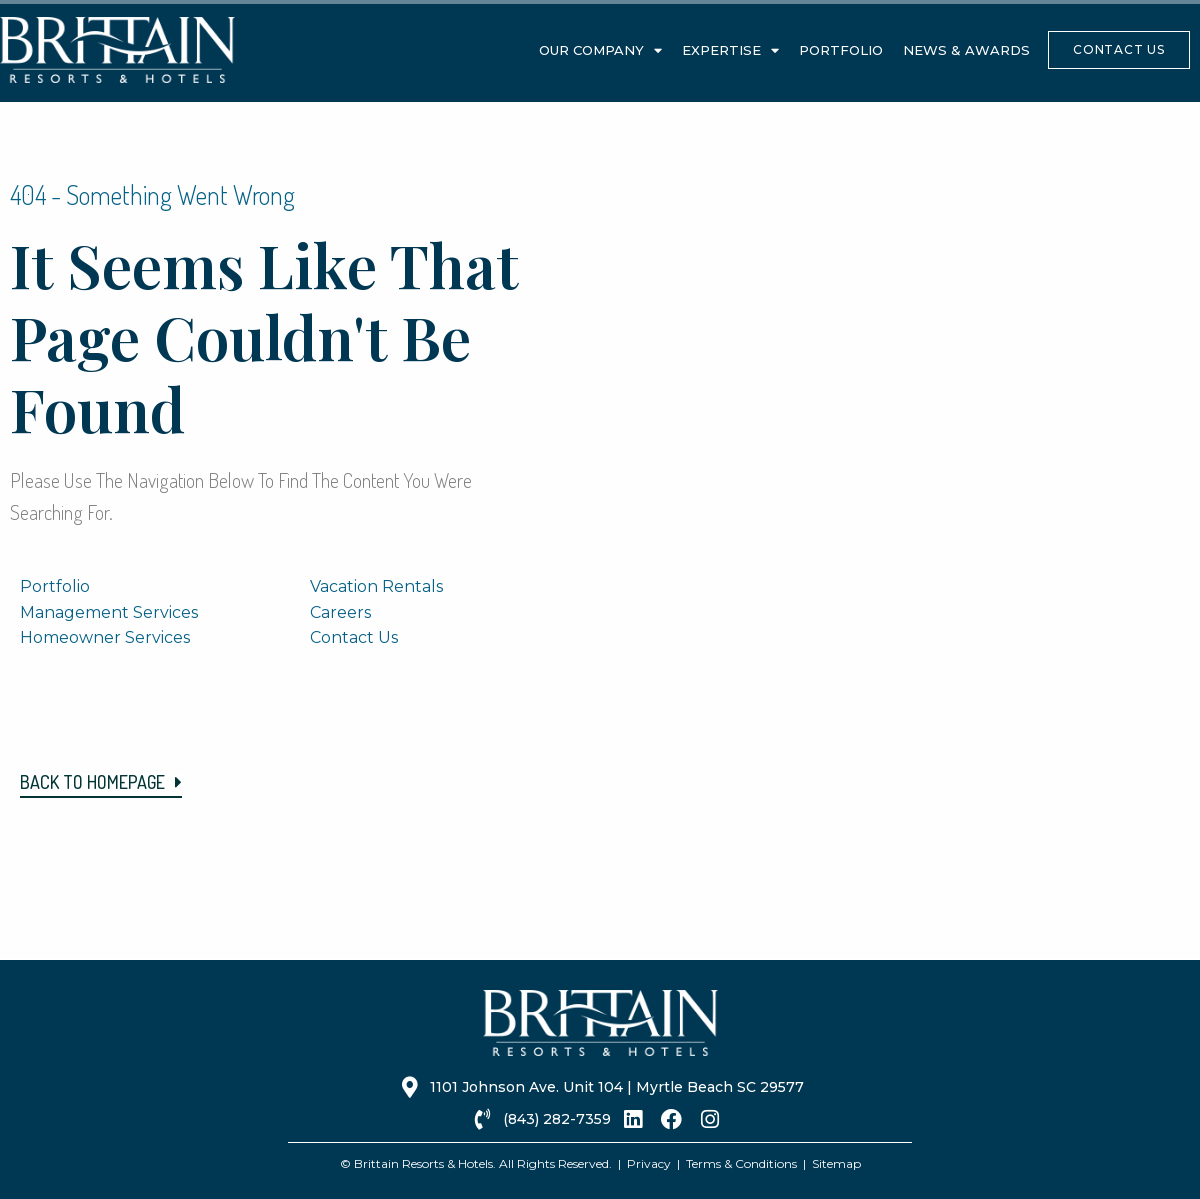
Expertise (730, 50)
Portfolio (841, 50)
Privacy (649, 1163)
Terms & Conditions (741, 1163)
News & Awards (966, 50)
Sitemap (836, 1163)
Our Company (600, 50)
